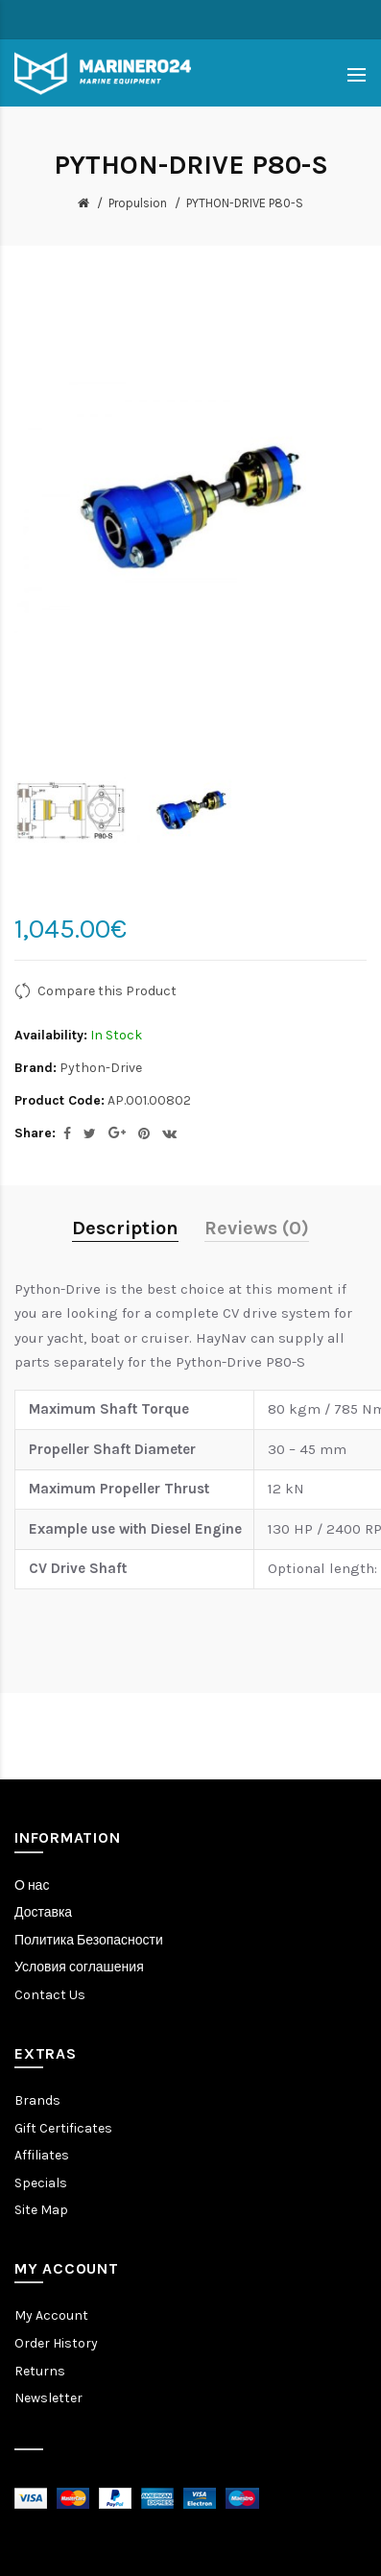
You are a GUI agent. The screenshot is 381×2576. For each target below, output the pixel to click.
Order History (56, 2343)
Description (125, 1228)
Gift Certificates (63, 2128)
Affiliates (41, 2155)
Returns (39, 2371)
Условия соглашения (79, 1967)
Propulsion (137, 203)
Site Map (41, 2210)
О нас (31, 1885)
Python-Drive (101, 1068)
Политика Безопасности (88, 1940)
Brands (37, 2100)
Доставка (43, 1912)
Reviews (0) (256, 1228)
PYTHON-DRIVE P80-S (244, 203)
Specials (40, 2183)
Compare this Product (107, 991)
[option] (70, 810)
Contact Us (49, 1995)
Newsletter (48, 2398)
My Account (51, 2315)
